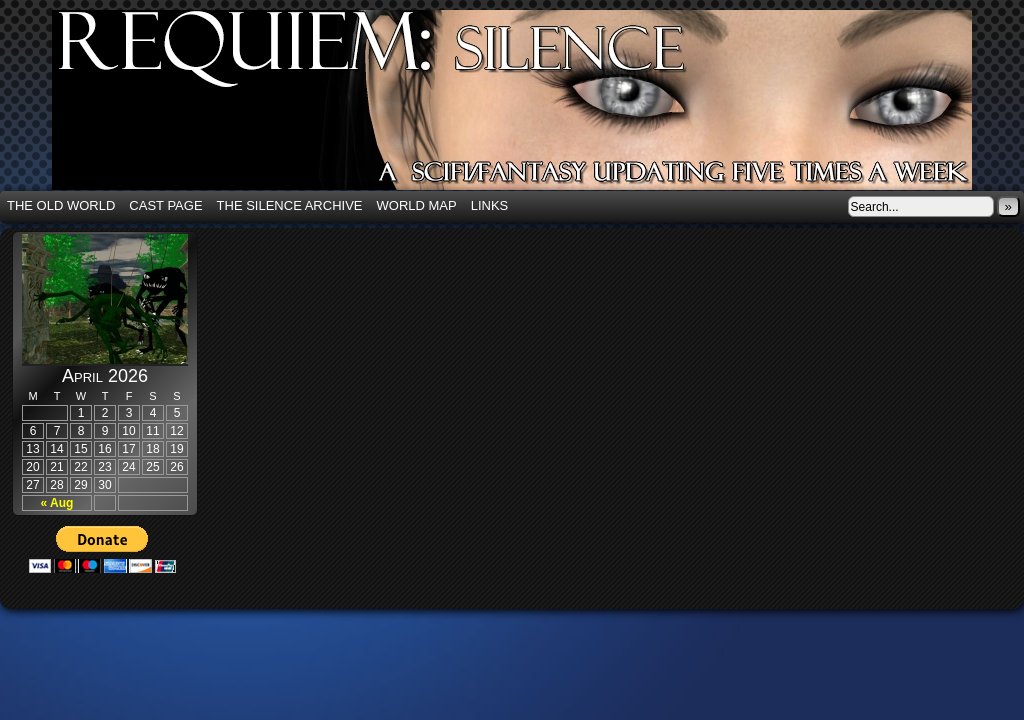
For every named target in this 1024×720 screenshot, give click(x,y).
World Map (417, 205)
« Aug (57, 503)
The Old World (61, 205)
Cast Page (165, 205)
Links (490, 205)
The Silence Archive (290, 205)
